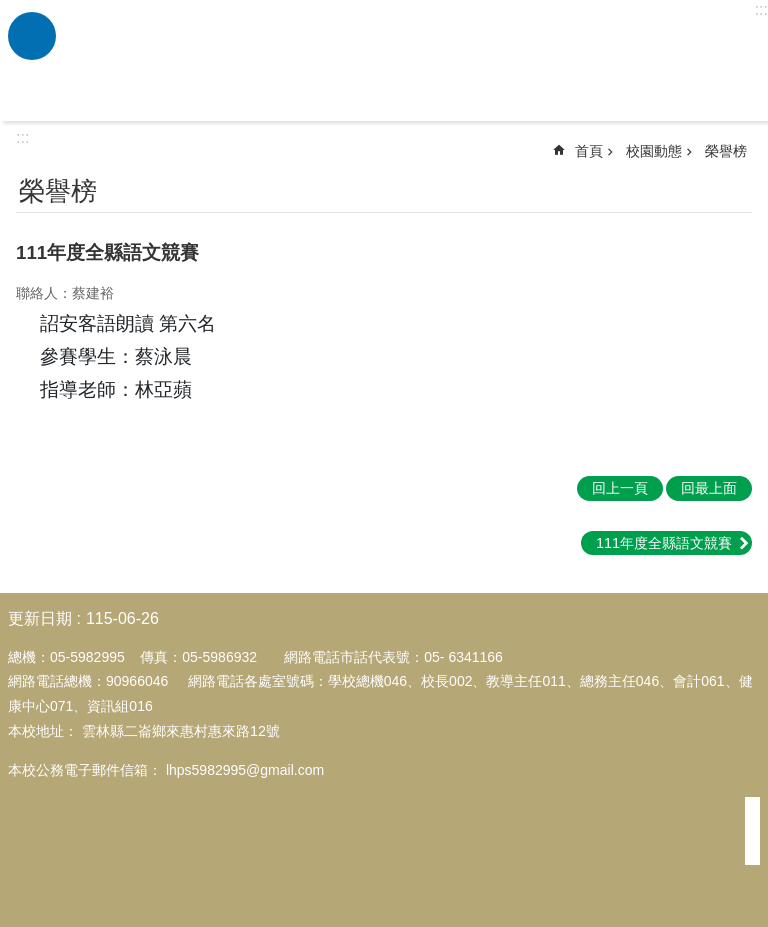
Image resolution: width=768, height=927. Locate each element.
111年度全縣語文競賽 (664, 543)
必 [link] (32, 36)
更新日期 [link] (40, 618)
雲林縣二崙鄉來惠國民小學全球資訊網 (409, 61)
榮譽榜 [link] (726, 151)
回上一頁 (620, 488)
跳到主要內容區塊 (10, 10)
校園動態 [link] (654, 151)
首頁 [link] (589, 151)
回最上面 (709, 488)
